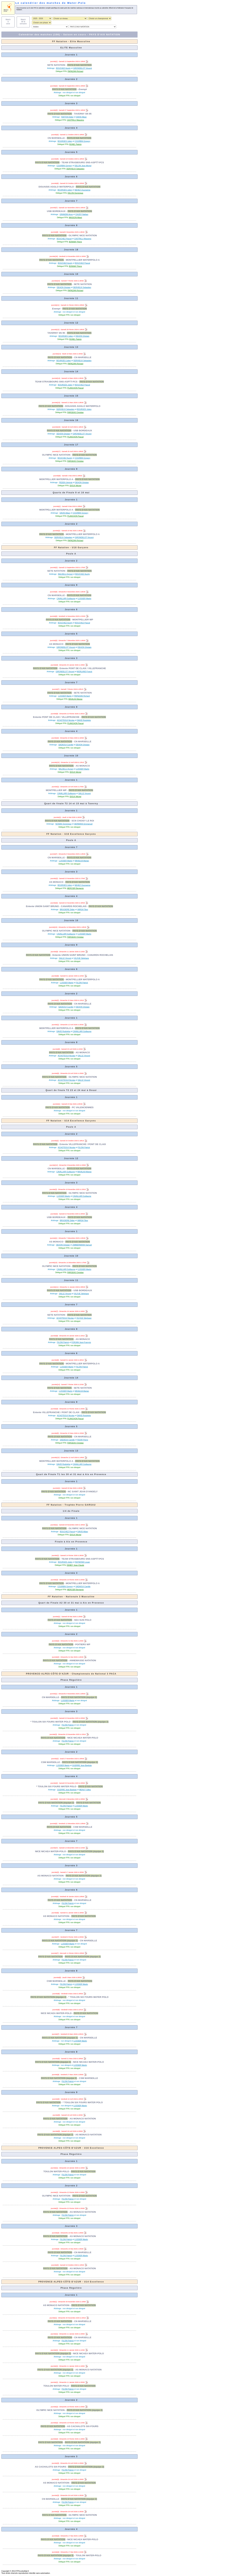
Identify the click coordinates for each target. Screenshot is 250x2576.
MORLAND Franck (84, 671)
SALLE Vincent (84, 793)
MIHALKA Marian (75, 699)
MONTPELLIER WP (82, 619)
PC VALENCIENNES (83, 1107)
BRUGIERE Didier (67, 909)
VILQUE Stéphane (81, 958)
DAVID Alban (81, 117)
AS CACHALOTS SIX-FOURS (82, 2426)
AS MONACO (56, 644)
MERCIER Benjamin (75, 888)
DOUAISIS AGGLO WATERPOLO (56, 186)
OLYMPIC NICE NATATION (83, 235)
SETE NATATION (56, 65)
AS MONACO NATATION (50, 1875)
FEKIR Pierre (82, 1440)
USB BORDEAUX (56, 211)
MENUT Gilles (85, 1790)
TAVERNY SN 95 (82, 113)
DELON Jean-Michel (83, 166)
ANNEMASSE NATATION (82, 1660)
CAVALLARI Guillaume (66, 598)
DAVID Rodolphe (84, 720)
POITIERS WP (82, 1644)
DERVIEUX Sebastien (75, 169)
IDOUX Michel (75, 486)
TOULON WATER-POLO (56, 2171)
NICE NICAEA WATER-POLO (82, 1737)
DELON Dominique (75, 193)
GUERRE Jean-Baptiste (82, 1765)
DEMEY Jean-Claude (75, 1565)
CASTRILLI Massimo (75, 120)
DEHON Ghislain (63, 287)
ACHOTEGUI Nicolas (65, 720)
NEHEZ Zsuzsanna (82, 190)
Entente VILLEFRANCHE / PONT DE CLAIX (82, 1144)
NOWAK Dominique (63, 824)
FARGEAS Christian (75, 412)
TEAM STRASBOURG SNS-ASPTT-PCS (83, 162)
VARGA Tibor (82, 909)
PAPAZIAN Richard (75, 71)
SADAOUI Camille (65, 745)
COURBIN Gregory (82, 141)
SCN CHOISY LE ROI (83, 820)
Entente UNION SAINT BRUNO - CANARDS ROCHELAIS (56, 906)
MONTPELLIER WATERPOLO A (83, 260)
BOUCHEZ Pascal (64, 239)
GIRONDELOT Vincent (82, 68)
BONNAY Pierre (75, 242)
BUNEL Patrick (75, 144)
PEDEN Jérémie (66, 482)
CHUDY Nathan (81, 214)
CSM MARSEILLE (50, 1762)
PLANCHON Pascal (75, 388)
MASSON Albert (75, 217)
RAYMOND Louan (82, 1562)
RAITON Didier (67, 117)
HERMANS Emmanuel (83, 824)
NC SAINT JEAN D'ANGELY (83, 1491)
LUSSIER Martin (84, 598)
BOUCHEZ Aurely (63, 68)
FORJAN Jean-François (81, 1342)
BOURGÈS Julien (65, 141)
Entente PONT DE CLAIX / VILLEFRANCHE (82, 668)
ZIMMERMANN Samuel (82, 1245)
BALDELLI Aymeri (65, 574)
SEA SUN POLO (82, 1620)
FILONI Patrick (82, 983)
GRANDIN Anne (66, 214)
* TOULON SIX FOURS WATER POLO (50, 1721)
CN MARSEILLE (56, 138)
